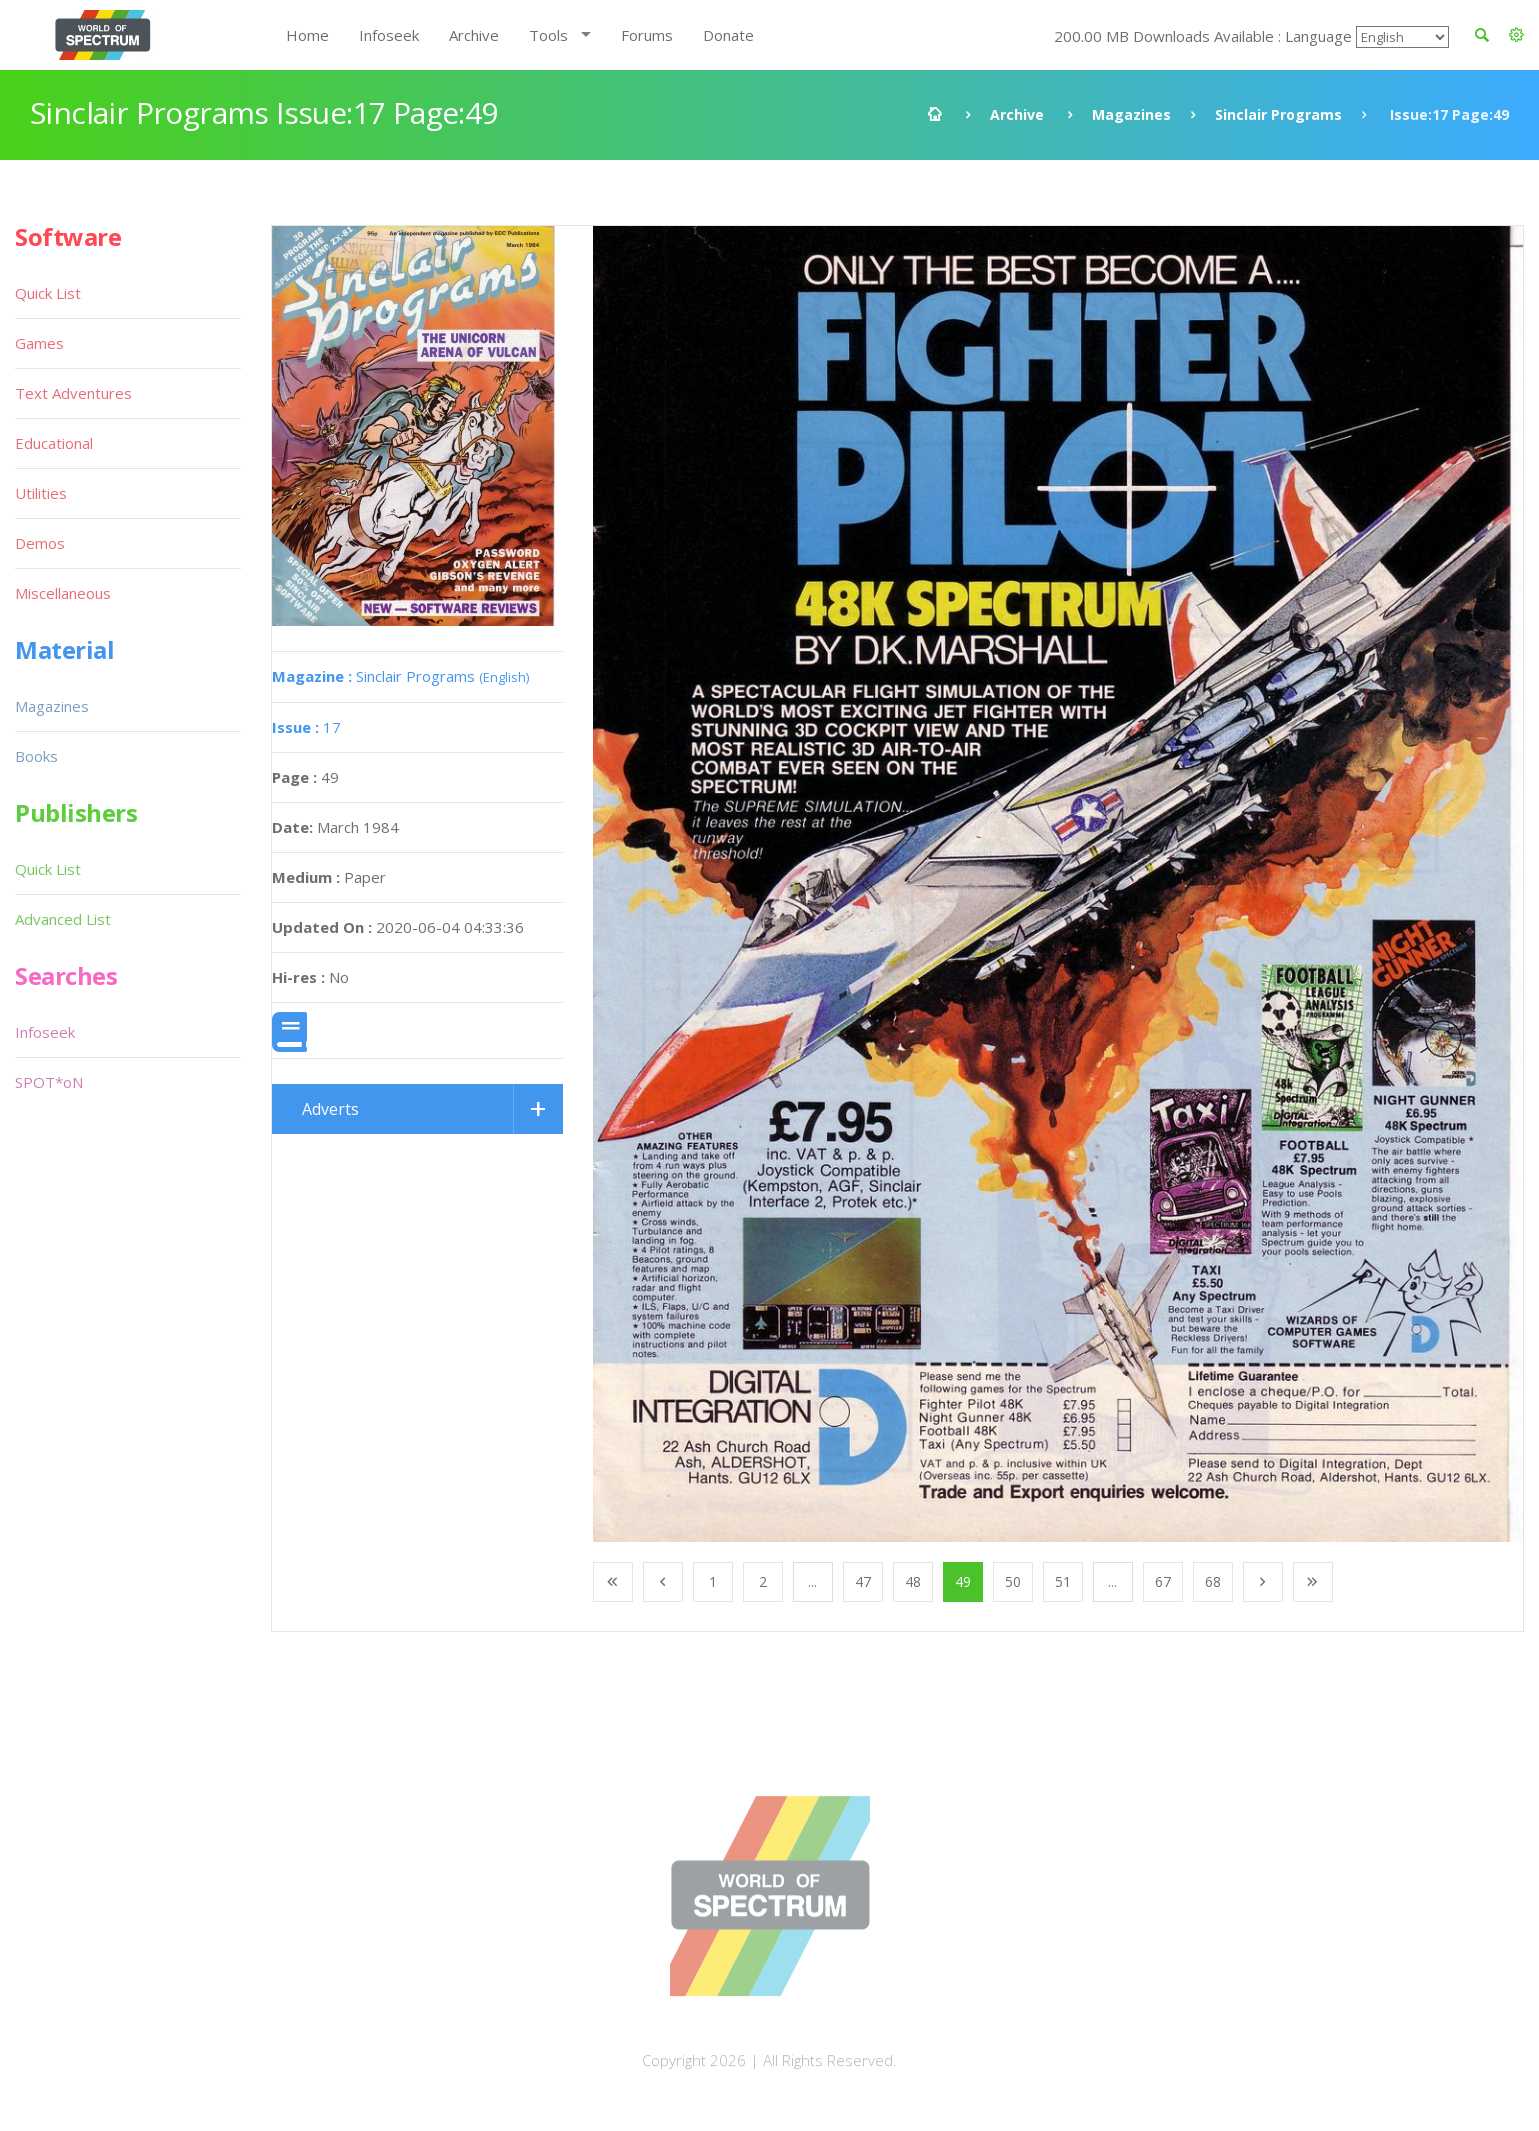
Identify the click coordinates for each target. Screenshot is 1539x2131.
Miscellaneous (63, 593)
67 (1163, 1581)
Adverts (330, 1109)
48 (913, 1581)
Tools (548, 35)
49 (963, 1581)
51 (1063, 1581)
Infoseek (389, 35)
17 (306, 727)
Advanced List (63, 919)
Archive (474, 35)
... (812, 1581)
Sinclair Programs (1278, 114)
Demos (40, 543)
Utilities (41, 493)
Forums (647, 35)
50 (1013, 1581)
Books (36, 756)
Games (39, 343)
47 (863, 1581)
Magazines (1131, 114)
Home (307, 35)
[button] (1516, 35)
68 (1213, 1581)
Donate (728, 35)
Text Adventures (73, 393)
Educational (54, 443)
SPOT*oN (49, 1082)
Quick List (48, 293)
